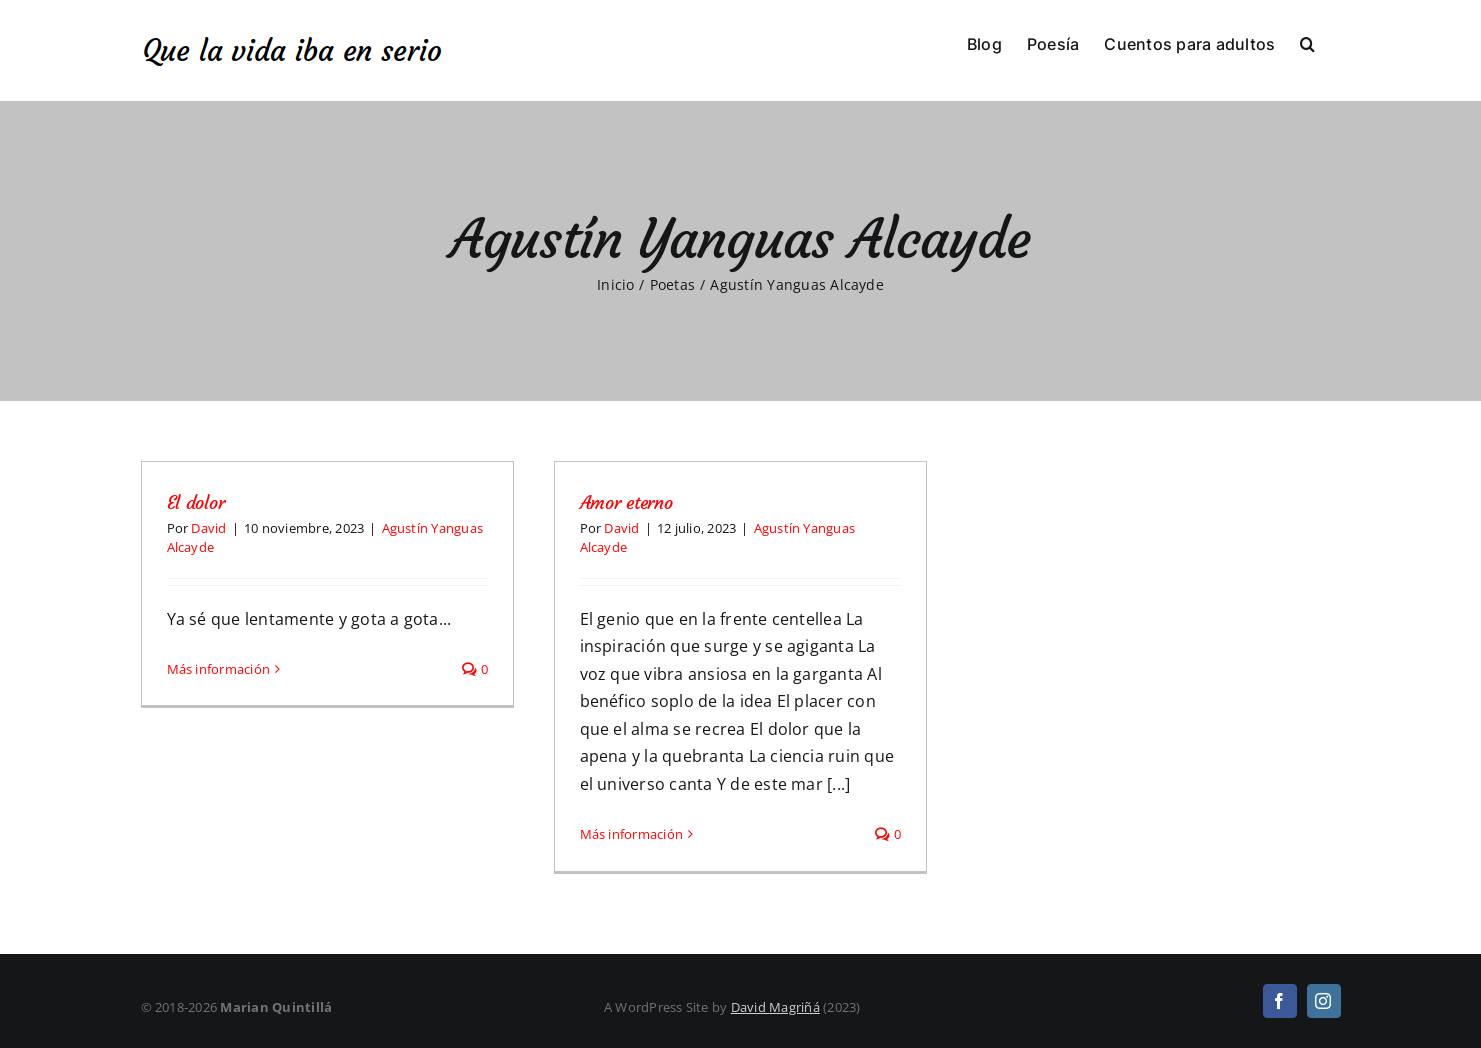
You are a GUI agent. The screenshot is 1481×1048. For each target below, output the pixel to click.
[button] (1307, 42)
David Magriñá (775, 1007)
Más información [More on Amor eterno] (632, 834)
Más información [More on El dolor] (219, 834)
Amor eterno (626, 502)
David (208, 528)
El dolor (196, 502)
